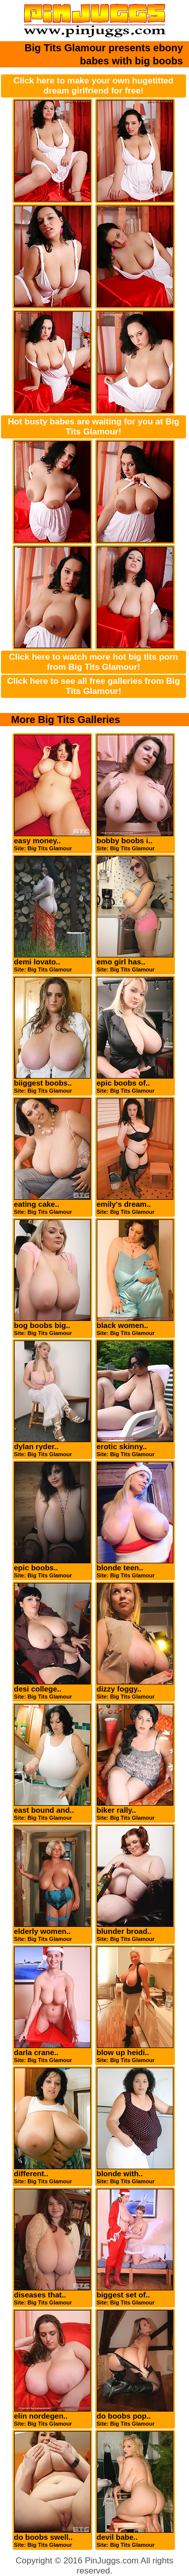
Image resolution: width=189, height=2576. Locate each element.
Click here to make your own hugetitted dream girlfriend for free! (93, 86)
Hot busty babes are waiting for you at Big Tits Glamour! (93, 426)
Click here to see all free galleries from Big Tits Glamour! (93, 686)
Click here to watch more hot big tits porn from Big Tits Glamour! (93, 662)
